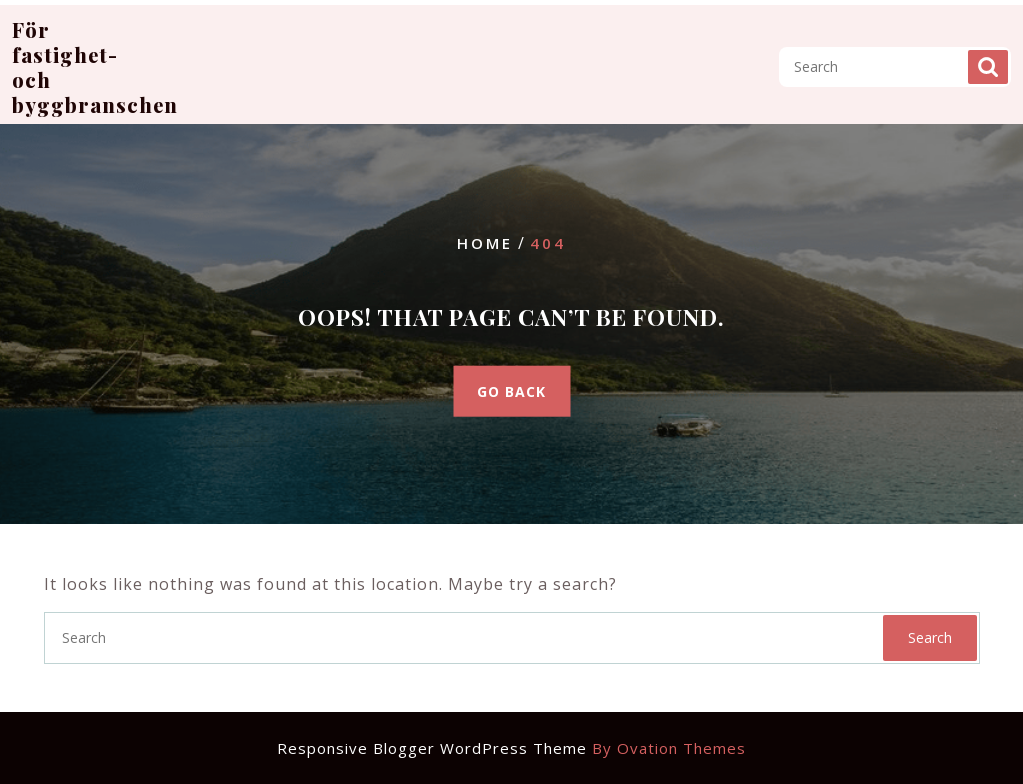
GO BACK (511, 390)
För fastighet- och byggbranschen (95, 57)
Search (988, 57)
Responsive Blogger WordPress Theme (511, 748)
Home (485, 243)
